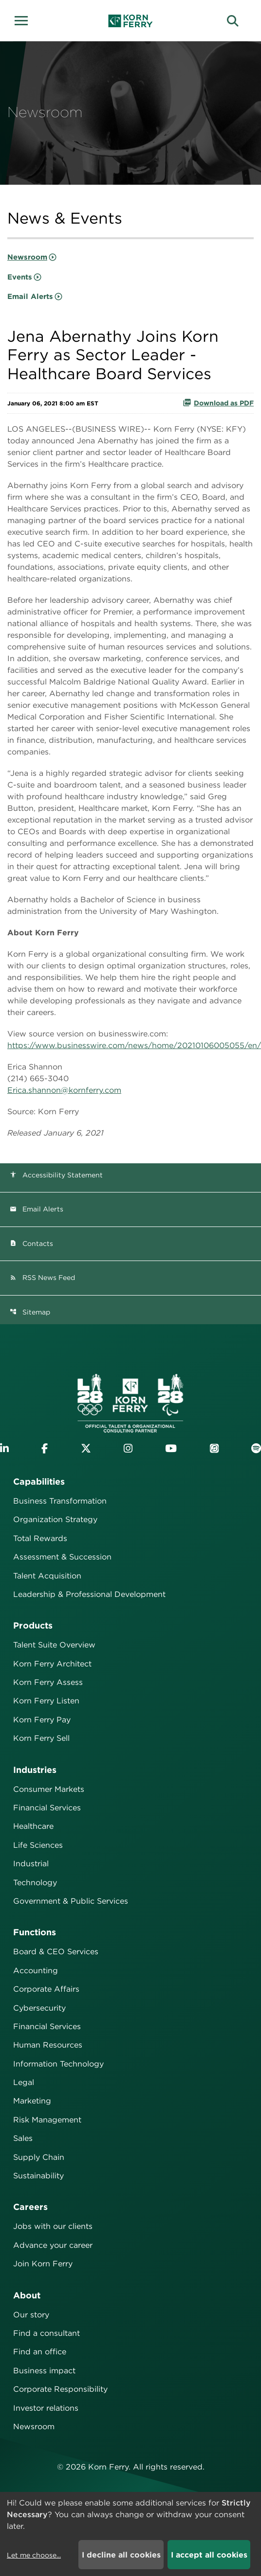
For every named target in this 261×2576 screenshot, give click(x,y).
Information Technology (58, 2063)
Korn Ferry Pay (42, 1719)
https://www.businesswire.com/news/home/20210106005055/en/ (134, 1045)
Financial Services (47, 1807)
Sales (23, 2138)
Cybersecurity (39, 2008)
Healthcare (33, 1826)
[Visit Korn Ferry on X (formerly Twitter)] (86, 1448)
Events (19, 277)
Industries (34, 1770)
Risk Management (47, 2119)
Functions (34, 1932)
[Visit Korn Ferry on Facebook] (44, 1448)
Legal (23, 2082)
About (26, 2295)
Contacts (31, 1243)
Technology (35, 1882)
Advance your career (53, 2245)
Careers (30, 2207)
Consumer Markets (48, 1789)
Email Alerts (30, 296)
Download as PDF (218, 402)
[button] (24, 19)
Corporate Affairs (46, 1989)
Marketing (32, 2100)
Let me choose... (34, 2555)
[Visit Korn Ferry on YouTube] (171, 1448)
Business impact (44, 2370)
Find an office (39, 2351)
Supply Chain (38, 2157)
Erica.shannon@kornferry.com (64, 1090)
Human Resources (47, 2045)
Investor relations (45, 2408)
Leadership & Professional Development (89, 1594)
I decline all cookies (121, 2554)
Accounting (35, 1970)
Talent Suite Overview (54, 1644)
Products (33, 1625)
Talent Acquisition (47, 1575)
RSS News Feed (42, 1277)
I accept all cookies (209, 2554)
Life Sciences (38, 1845)
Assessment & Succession (62, 1556)
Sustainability (38, 2175)
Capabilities (39, 1481)
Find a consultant (46, 2333)
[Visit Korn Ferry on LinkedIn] (4, 1448)
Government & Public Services (70, 1901)
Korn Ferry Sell (41, 1738)
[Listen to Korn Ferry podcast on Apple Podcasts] (214, 1448)
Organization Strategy (55, 1519)
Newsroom (27, 257)
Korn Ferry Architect (52, 1663)
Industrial (31, 1863)
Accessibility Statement (56, 1175)
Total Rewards (40, 1538)
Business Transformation (60, 1501)
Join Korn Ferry (43, 2263)
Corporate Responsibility (60, 2389)
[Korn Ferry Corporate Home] (130, 21)
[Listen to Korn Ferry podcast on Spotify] (256, 1448)
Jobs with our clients (53, 2226)
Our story (31, 2314)
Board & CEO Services (55, 1951)
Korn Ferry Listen (46, 1700)
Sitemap (30, 1312)
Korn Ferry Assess (48, 1682)
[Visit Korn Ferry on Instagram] (128, 1448)
